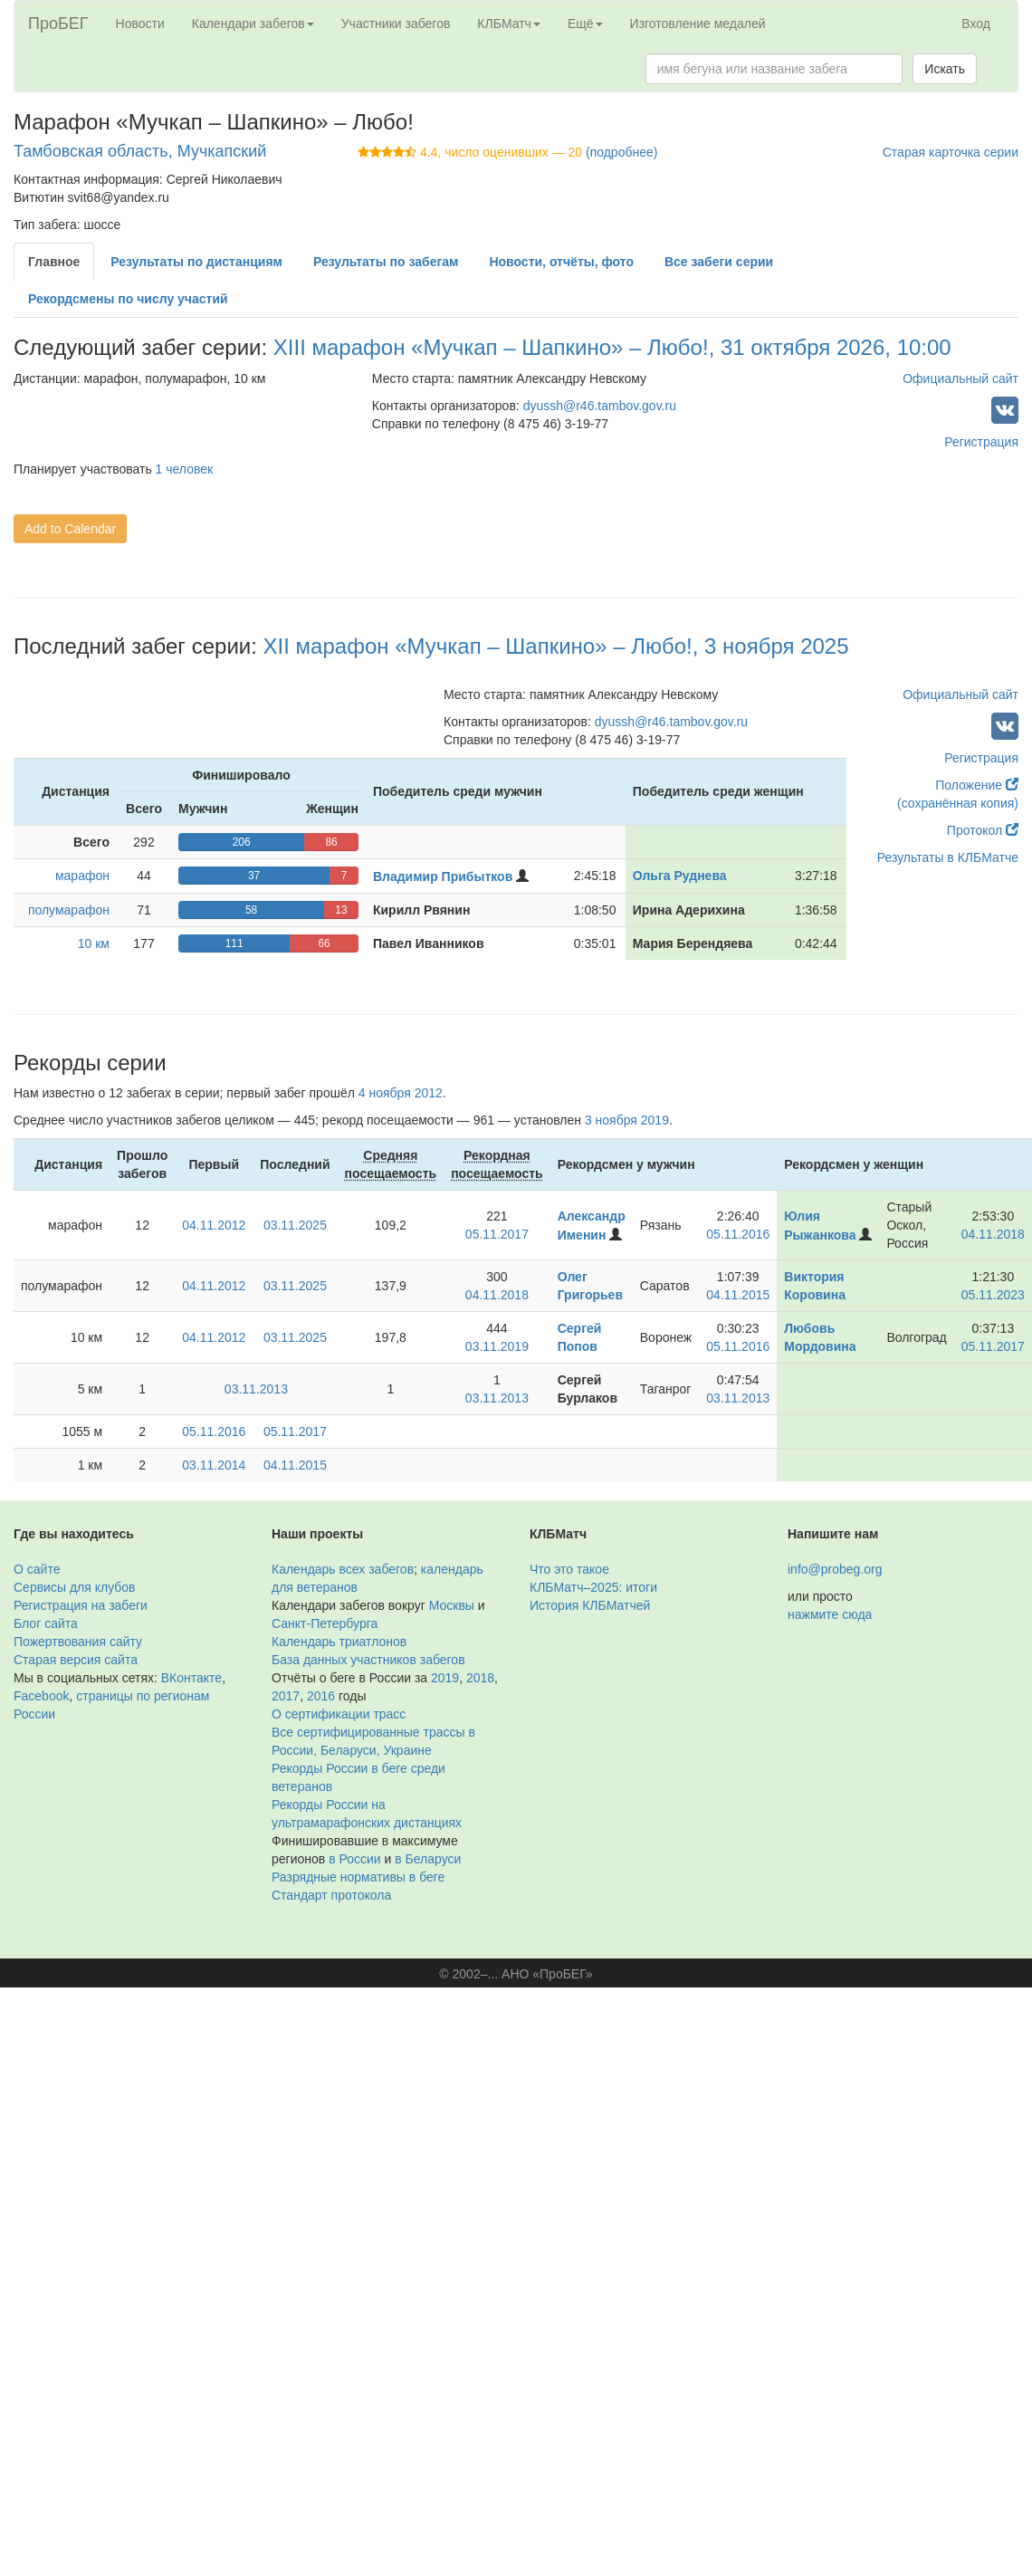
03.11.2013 (256, 1389)
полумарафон (69, 910)
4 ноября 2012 (400, 1093)
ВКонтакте (191, 1678)
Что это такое (569, 1569)
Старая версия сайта (76, 1659)
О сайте (37, 1569)
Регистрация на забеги (81, 1605)
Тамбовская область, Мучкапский (140, 151)
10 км (94, 943)
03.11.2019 (497, 1346)
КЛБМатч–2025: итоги (593, 1587)
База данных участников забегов (368, 1659)
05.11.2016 (737, 1234)
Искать (944, 69)
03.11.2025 (295, 1225)
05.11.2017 (497, 1234)
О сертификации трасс (339, 1714)
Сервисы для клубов (75, 1587)
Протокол (982, 830)
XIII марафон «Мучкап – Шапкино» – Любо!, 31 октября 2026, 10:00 (612, 347)
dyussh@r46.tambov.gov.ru (599, 405)
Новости (140, 23)
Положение (976, 785)
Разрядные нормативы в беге (358, 1877)
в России (354, 1859)
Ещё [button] (585, 23)
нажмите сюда (830, 1614)
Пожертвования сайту (78, 1641)
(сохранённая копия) (957, 803)
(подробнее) (621, 152)
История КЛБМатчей (590, 1605)
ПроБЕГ (58, 23)
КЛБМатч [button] (508, 23)
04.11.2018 (993, 1234)
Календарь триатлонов (339, 1641)
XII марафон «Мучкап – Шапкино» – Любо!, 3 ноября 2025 (556, 646)
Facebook (41, 1696)
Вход (975, 23)
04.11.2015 (737, 1295)
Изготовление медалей (698, 23)
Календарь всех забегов (343, 1569)
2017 (286, 1696)
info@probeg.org (835, 1569)
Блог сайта (46, 1623)
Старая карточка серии (950, 152)
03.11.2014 (213, 1465)
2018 (480, 1678)
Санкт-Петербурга (324, 1623)
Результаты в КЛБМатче (947, 857)
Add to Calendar (70, 529)
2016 (321, 1696)
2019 (445, 1678)
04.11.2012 (213, 1225)
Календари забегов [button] (253, 23)
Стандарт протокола (331, 1895)
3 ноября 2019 (627, 1120)
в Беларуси (428, 1859)
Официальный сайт (960, 378)
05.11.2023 (993, 1295)
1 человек (185, 469)
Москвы (451, 1605)
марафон (82, 875)
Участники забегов (396, 23)
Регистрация (981, 442)
